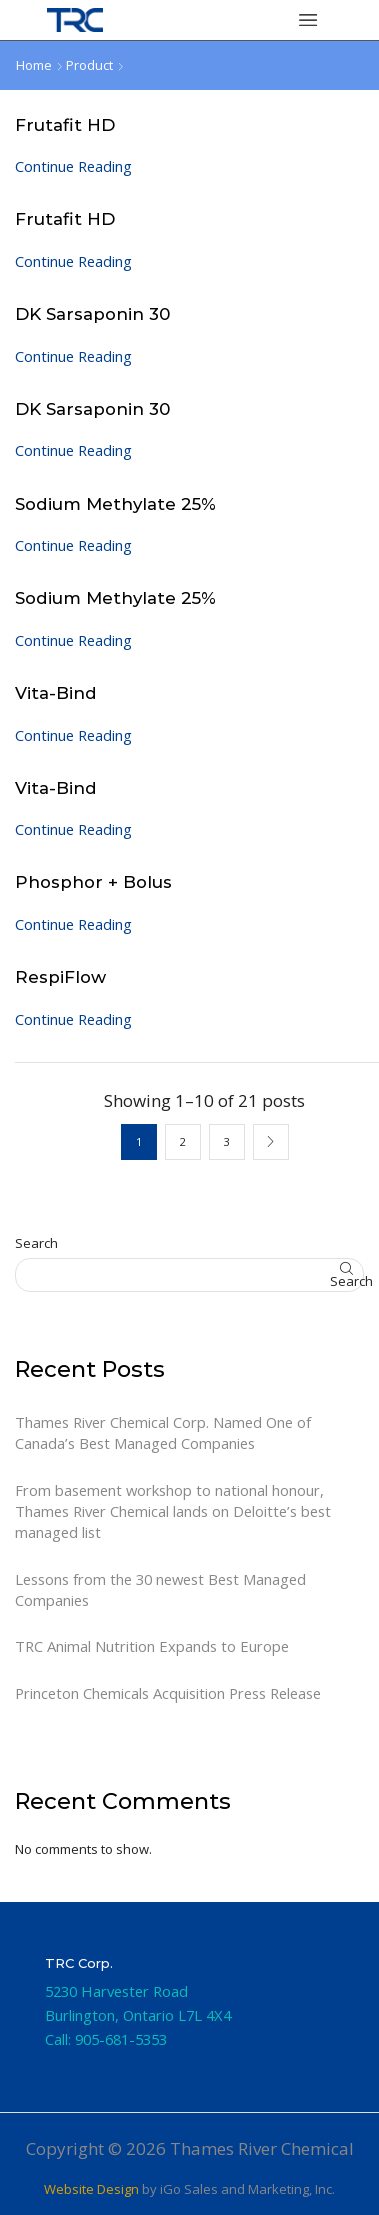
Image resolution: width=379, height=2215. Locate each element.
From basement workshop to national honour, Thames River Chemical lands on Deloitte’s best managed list (173, 1511)
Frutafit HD (65, 125)
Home (34, 65)
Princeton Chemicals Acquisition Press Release (168, 1693)
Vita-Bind (56, 693)
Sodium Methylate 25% (115, 504)
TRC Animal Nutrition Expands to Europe (152, 1646)
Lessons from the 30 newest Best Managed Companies (160, 1589)
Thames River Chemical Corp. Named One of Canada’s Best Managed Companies (163, 1432)
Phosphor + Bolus (93, 882)
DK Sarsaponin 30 (92, 314)
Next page (271, 1142)
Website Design (91, 2189)
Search (36, 1243)
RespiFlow (60, 977)
